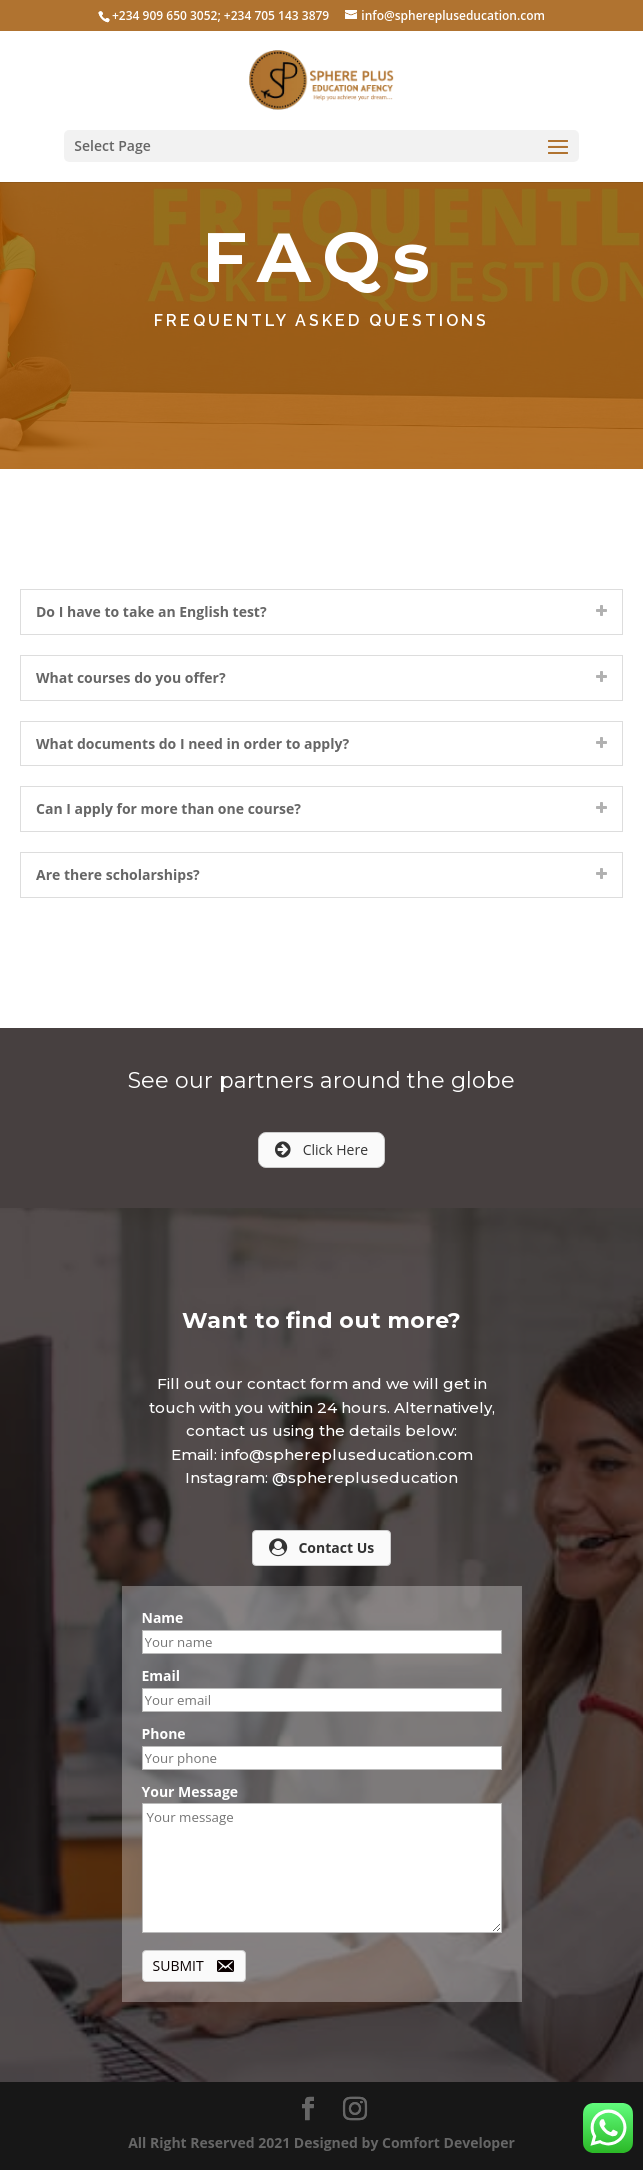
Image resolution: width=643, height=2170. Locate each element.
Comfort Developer (448, 2142)
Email (161, 1675)
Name (163, 1617)
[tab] (321, 612)
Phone (164, 1733)
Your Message (190, 1791)
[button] (321, 1150)
